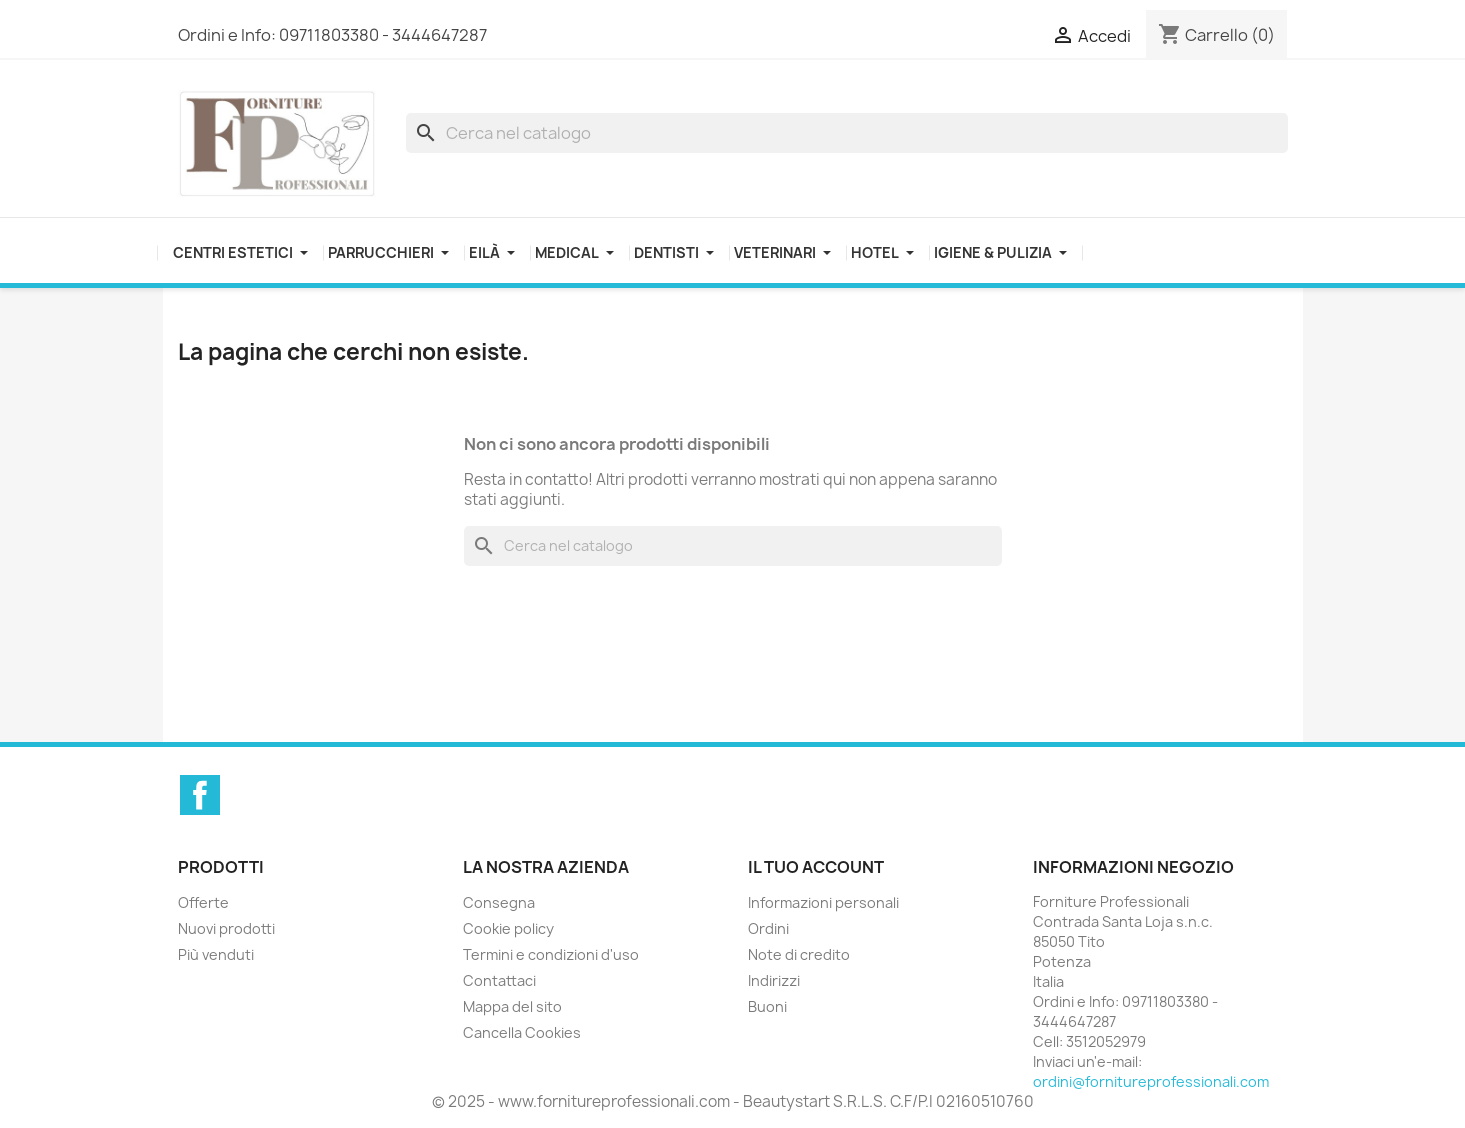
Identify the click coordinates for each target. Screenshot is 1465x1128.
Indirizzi (774, 980)
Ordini (768, 928)
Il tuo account (816, 867)
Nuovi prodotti (226, 928)
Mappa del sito (512, 1006)
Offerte (203, 902)
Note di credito (799, 954)
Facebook (200, 795)
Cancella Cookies (522, 1032)
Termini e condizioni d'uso (551, 954)
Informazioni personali (823, 902)
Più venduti (216, 954)
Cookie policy (508, 928)
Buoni (767, 1006)
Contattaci (499, 980)
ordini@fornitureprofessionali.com (1151, 1081)
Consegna (499, 902)
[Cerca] (847, 133)
